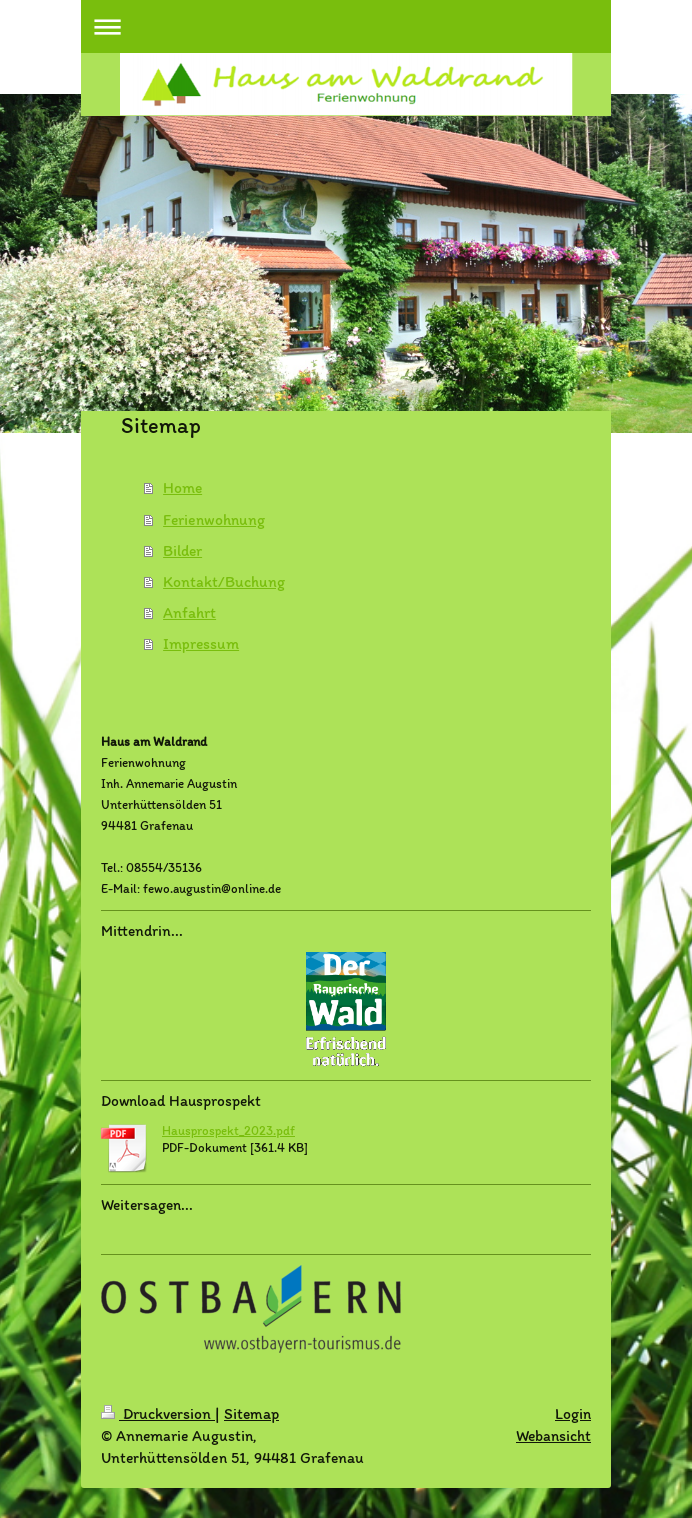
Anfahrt (189, 612)
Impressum (201, 643)
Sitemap (251, 1413)
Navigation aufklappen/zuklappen (346, 26)
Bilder (182, 550)
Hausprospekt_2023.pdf (228, 1130)
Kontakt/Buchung (224, 581)
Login (573, 1413)
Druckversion (158, 1413)
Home (182, 487)
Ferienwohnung (214, 519)
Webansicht (553, 1435)
